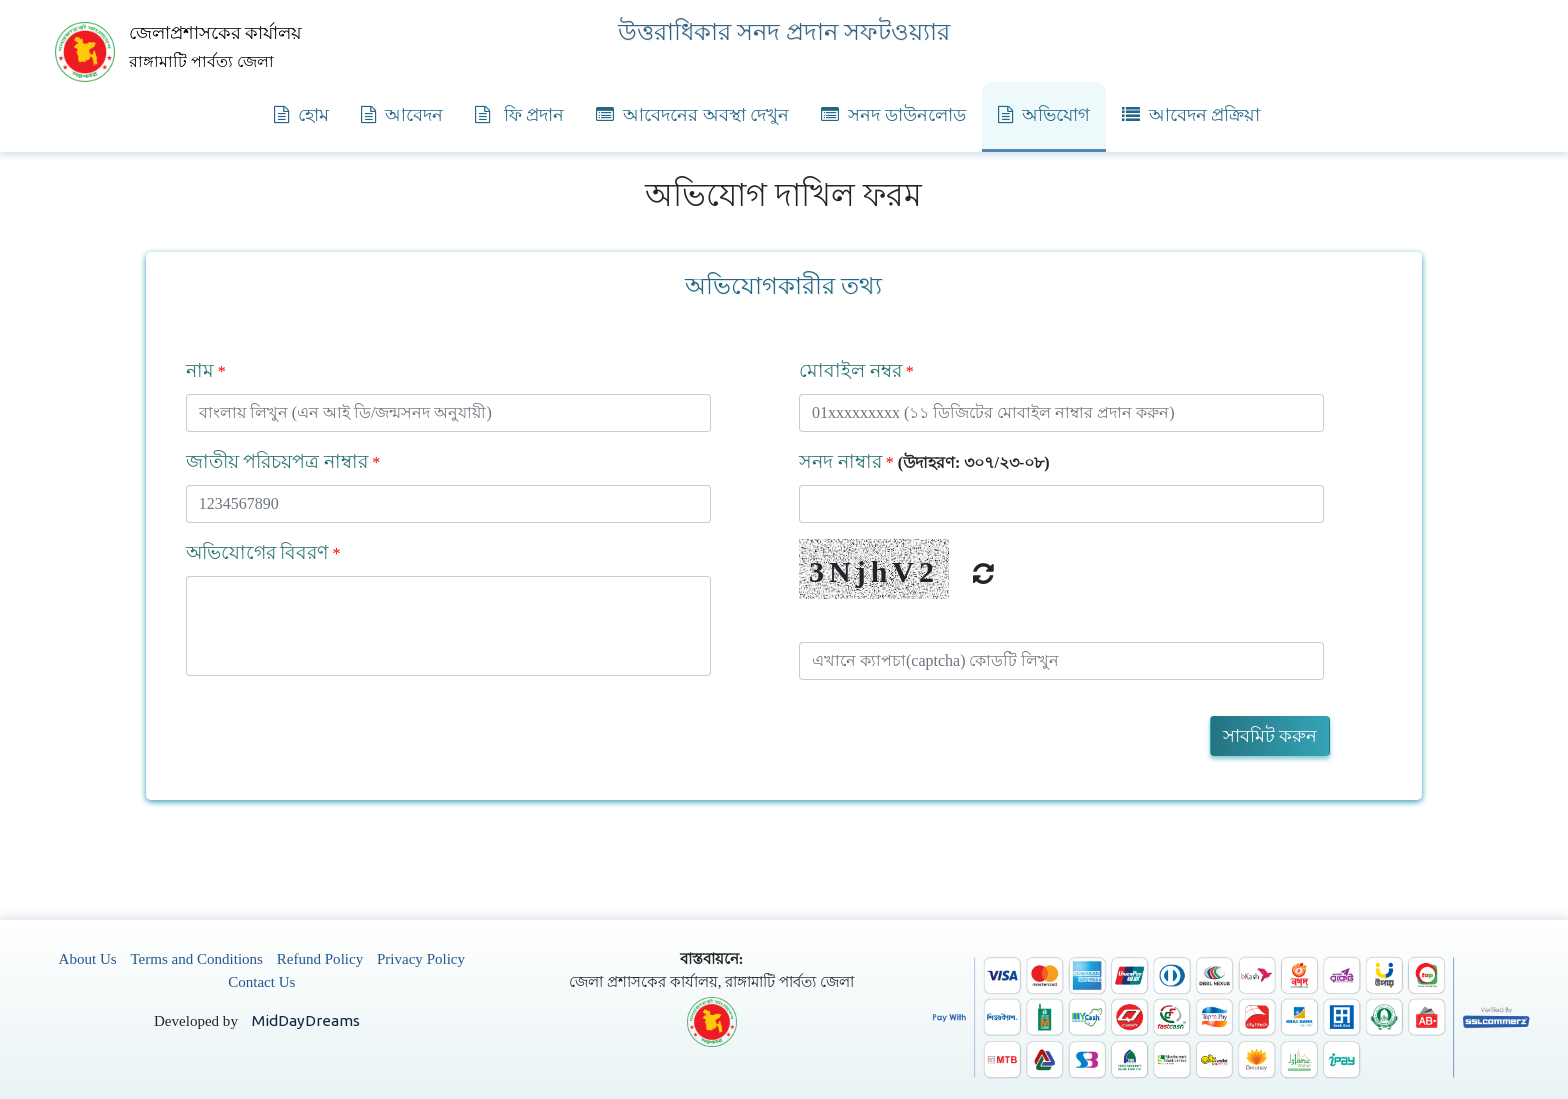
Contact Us (261, 982)
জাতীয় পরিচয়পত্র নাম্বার (277, 461)
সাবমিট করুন (1270, 736)
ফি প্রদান (519, 115)
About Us (88, 959)
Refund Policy (320, 959)
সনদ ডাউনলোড (893, 115)
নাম (200, 370)
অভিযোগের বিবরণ (257, 552)
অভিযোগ (1044, 115)
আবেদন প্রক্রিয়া (1191, 115)
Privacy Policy (421, 959)
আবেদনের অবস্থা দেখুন (692, 115)
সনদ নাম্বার (840, 461)
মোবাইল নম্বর (850, 370)
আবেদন (402, 115)
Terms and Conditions (196, 959)
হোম (301, 115)
